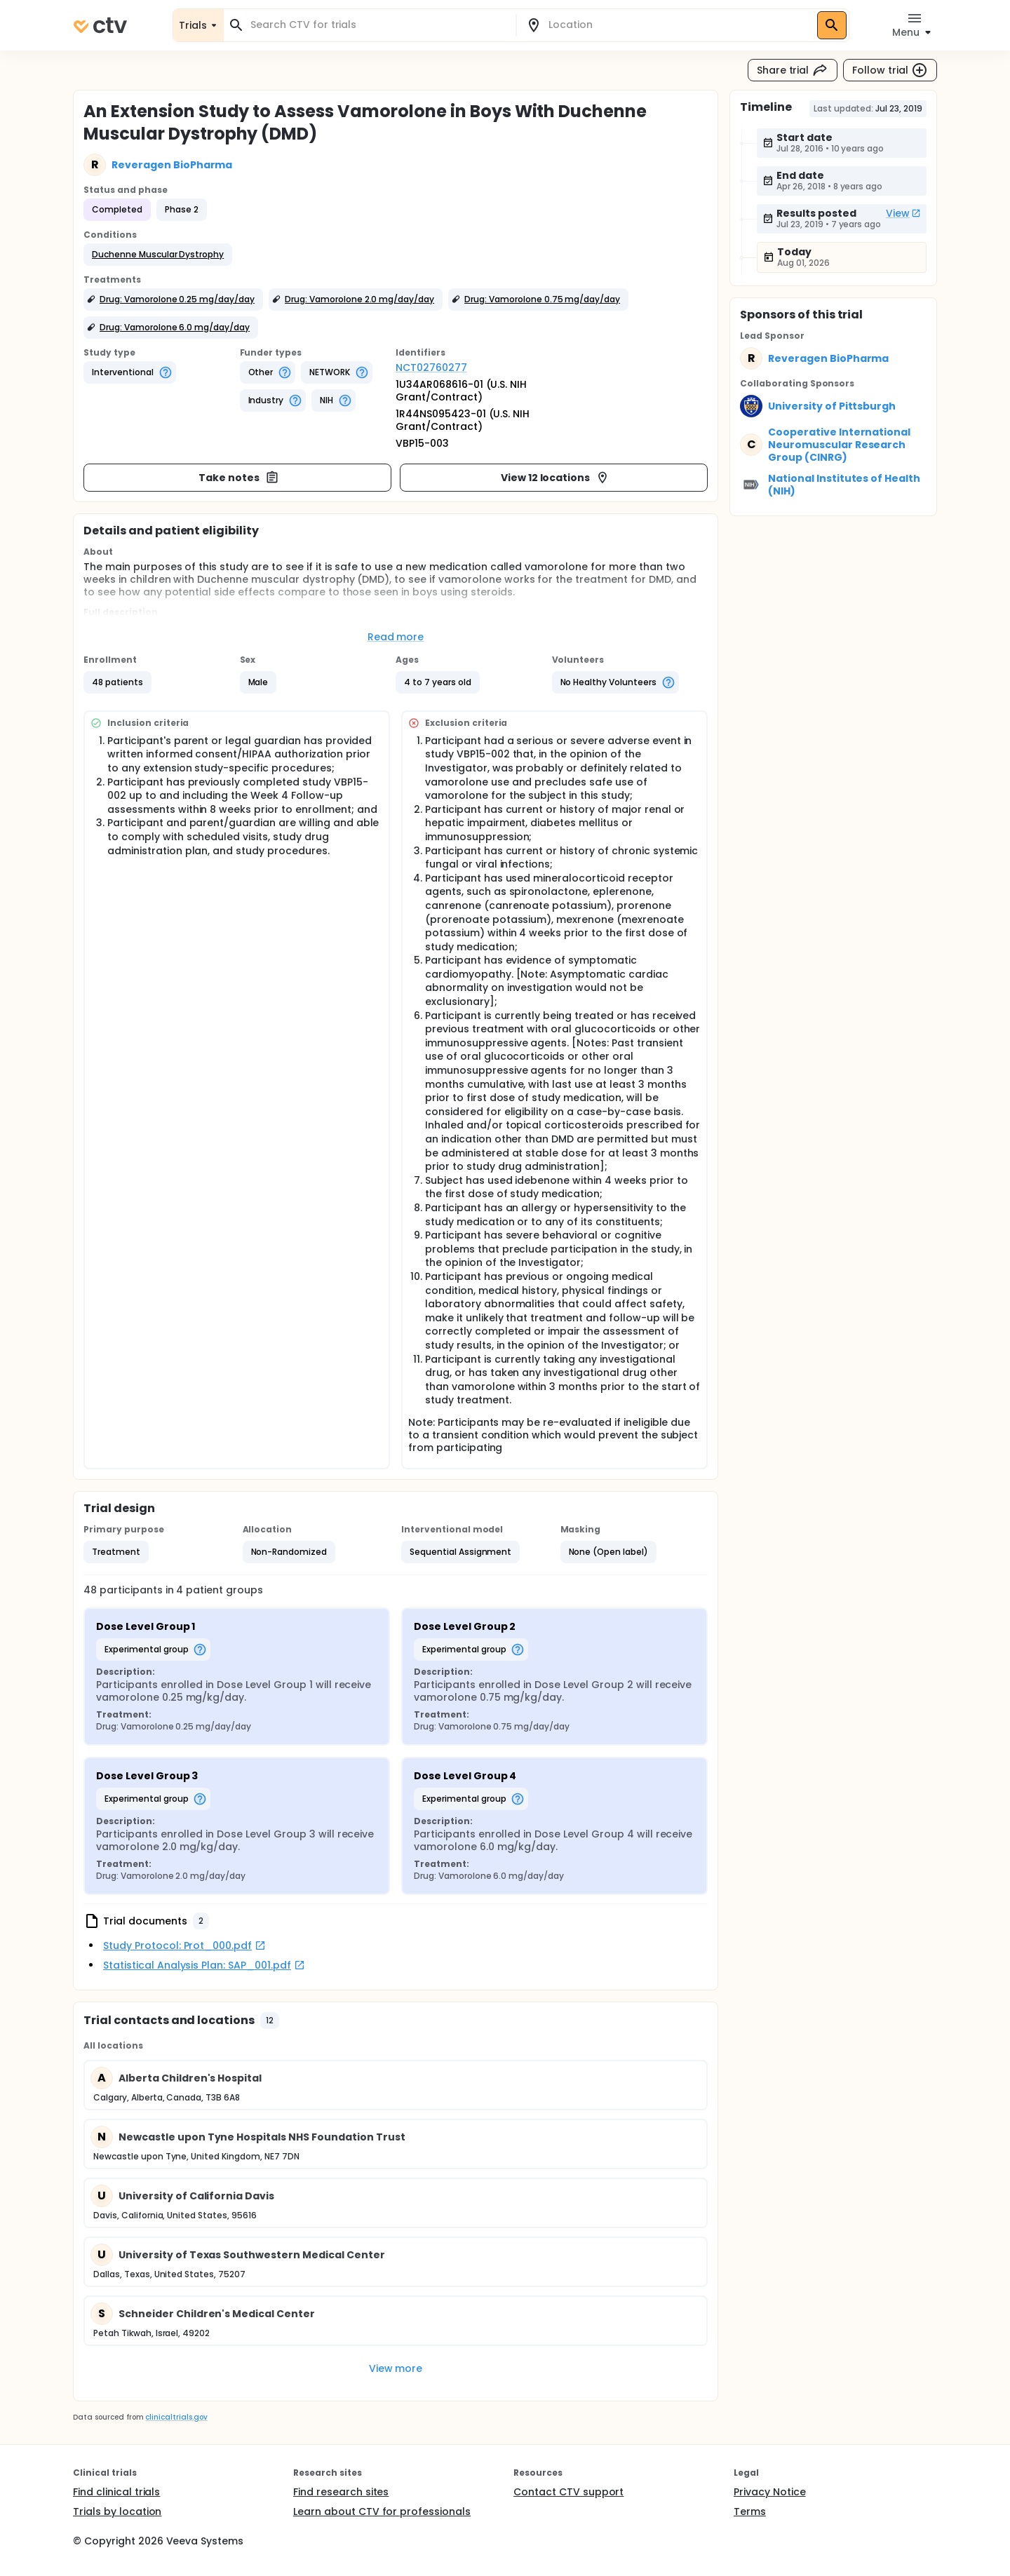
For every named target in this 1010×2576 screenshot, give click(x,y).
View (903, 213)
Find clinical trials (116, 2492)
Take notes (238, 478)
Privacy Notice (770, 2492)
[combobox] (378, 25)
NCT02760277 (431, 367)
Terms (750, 2511)
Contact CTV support (568, 2492)
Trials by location (117, 2511)
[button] (157, 254)
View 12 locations (555, 478)
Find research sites (341, 2492)
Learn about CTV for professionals (382, 2511)
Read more (396, 636)
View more (396, 2368)
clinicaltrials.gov (176, 2417)
